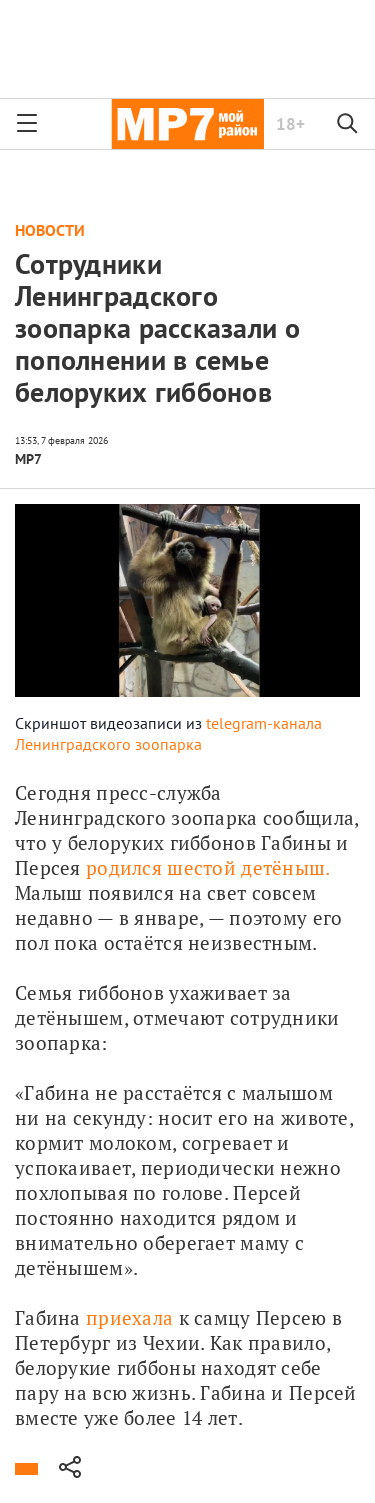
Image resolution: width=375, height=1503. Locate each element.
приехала (129, 1317)
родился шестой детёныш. (208, 867)
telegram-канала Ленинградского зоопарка (168, 733)
